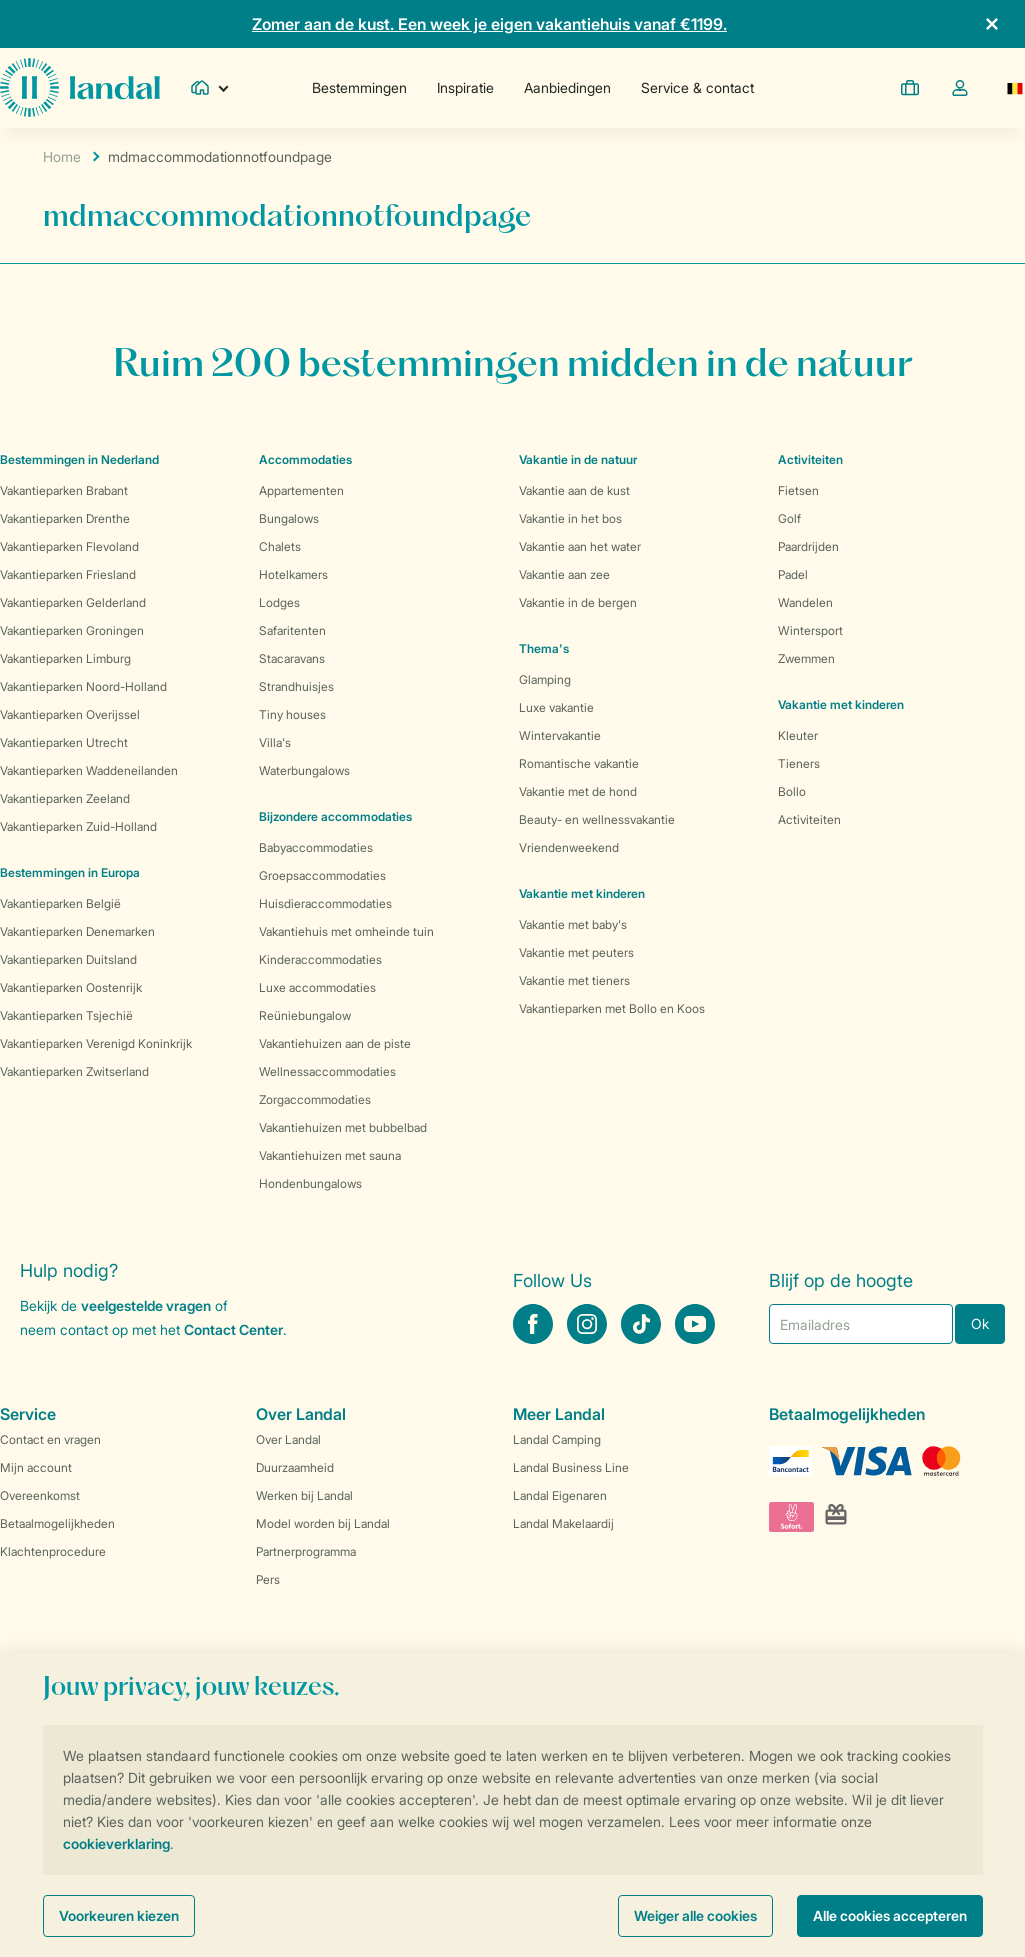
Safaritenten (292, 630)
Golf (789, 518)
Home (62, 156)
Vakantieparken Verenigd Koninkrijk (96, 1043)
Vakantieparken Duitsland (68, 959)
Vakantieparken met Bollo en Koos (612, 1008)
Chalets (280, 546)
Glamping (545, 679)
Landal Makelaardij (563, 1523)
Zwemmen (806, 658)
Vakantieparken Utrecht (64, 742)
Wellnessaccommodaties (327, 1071)
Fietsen (798, 490)
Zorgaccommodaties (315, 1099)
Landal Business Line (571, 1467)
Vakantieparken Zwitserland (74, 1071)
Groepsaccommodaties (322, 875)
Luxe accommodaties (317, 987)
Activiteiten (809, 819)
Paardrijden (808, 546)
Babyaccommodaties (316, 847)
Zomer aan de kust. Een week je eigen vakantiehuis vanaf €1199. (489, 24)
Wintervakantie (560, 735)
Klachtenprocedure (53, 1551)
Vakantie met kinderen (582, 893)
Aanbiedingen (567, 87)
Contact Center (233, 1329)
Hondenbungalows (310, 1183)
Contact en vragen (50, 1439)
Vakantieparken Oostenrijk (71, 987)
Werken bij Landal (304, 1495)
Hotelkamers (293, 574)
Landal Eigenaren (560, 1495)
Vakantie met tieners (574, 980)
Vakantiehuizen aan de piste (335, 1043)
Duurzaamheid (295, 1467)
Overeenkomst (40, 1495)
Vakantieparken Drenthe (65, 518)
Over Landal (288, 1439)
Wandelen (805, 602)
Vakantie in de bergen (578, 602)
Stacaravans (292, 658)
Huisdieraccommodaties (325, 903)
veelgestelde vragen (146, 1305)
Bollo (792, 791)
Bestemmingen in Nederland (79, 459)
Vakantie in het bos (570, 518)
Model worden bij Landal (323, 1523)
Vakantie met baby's (573, 924)
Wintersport (810, 630)
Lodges (279, 602)
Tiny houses (292, 714)
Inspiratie (465, 87)
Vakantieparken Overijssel (70, 714)
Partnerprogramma (306, 1551)
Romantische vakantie (579, 763)
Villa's (275, 742)
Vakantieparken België (60, 903)
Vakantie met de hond (578, 791)
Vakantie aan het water (580, 546)
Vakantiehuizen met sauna (330, 1155)
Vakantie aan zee (564, 574)
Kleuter (798, 735)
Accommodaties (305, 459)
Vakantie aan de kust (574, 490)
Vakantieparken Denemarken (77, 931)
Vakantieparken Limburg (65, 658)
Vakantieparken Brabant (64, 490)
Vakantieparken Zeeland (65, 798)
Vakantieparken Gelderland (73, 602)
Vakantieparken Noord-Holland (83, 686)
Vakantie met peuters (576, 952)
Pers (268, 1579)
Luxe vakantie (556, 707)
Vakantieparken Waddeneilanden (89, 770)
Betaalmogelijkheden (57, 1523)
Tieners (799, 763)
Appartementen (301, 490)
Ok (980, 1323)
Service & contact (697, 87)
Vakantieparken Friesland (68, 574)
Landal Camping (557, 1439)
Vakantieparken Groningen (72, 630)
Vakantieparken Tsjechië (66, 1015)
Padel (793, 574)
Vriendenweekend (569, 847)
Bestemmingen (359, 87)
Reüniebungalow (305, 1015)
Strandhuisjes (296, 686)
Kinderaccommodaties (320, 959)
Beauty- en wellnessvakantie (597, 819)
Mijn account (36, 1467)
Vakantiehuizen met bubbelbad (343, 1127)
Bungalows (289, 518)
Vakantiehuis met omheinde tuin (346, 931)
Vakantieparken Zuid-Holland (78, 826)
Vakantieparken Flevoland (69, 546)
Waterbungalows (304, 770)
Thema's (544, 648)
